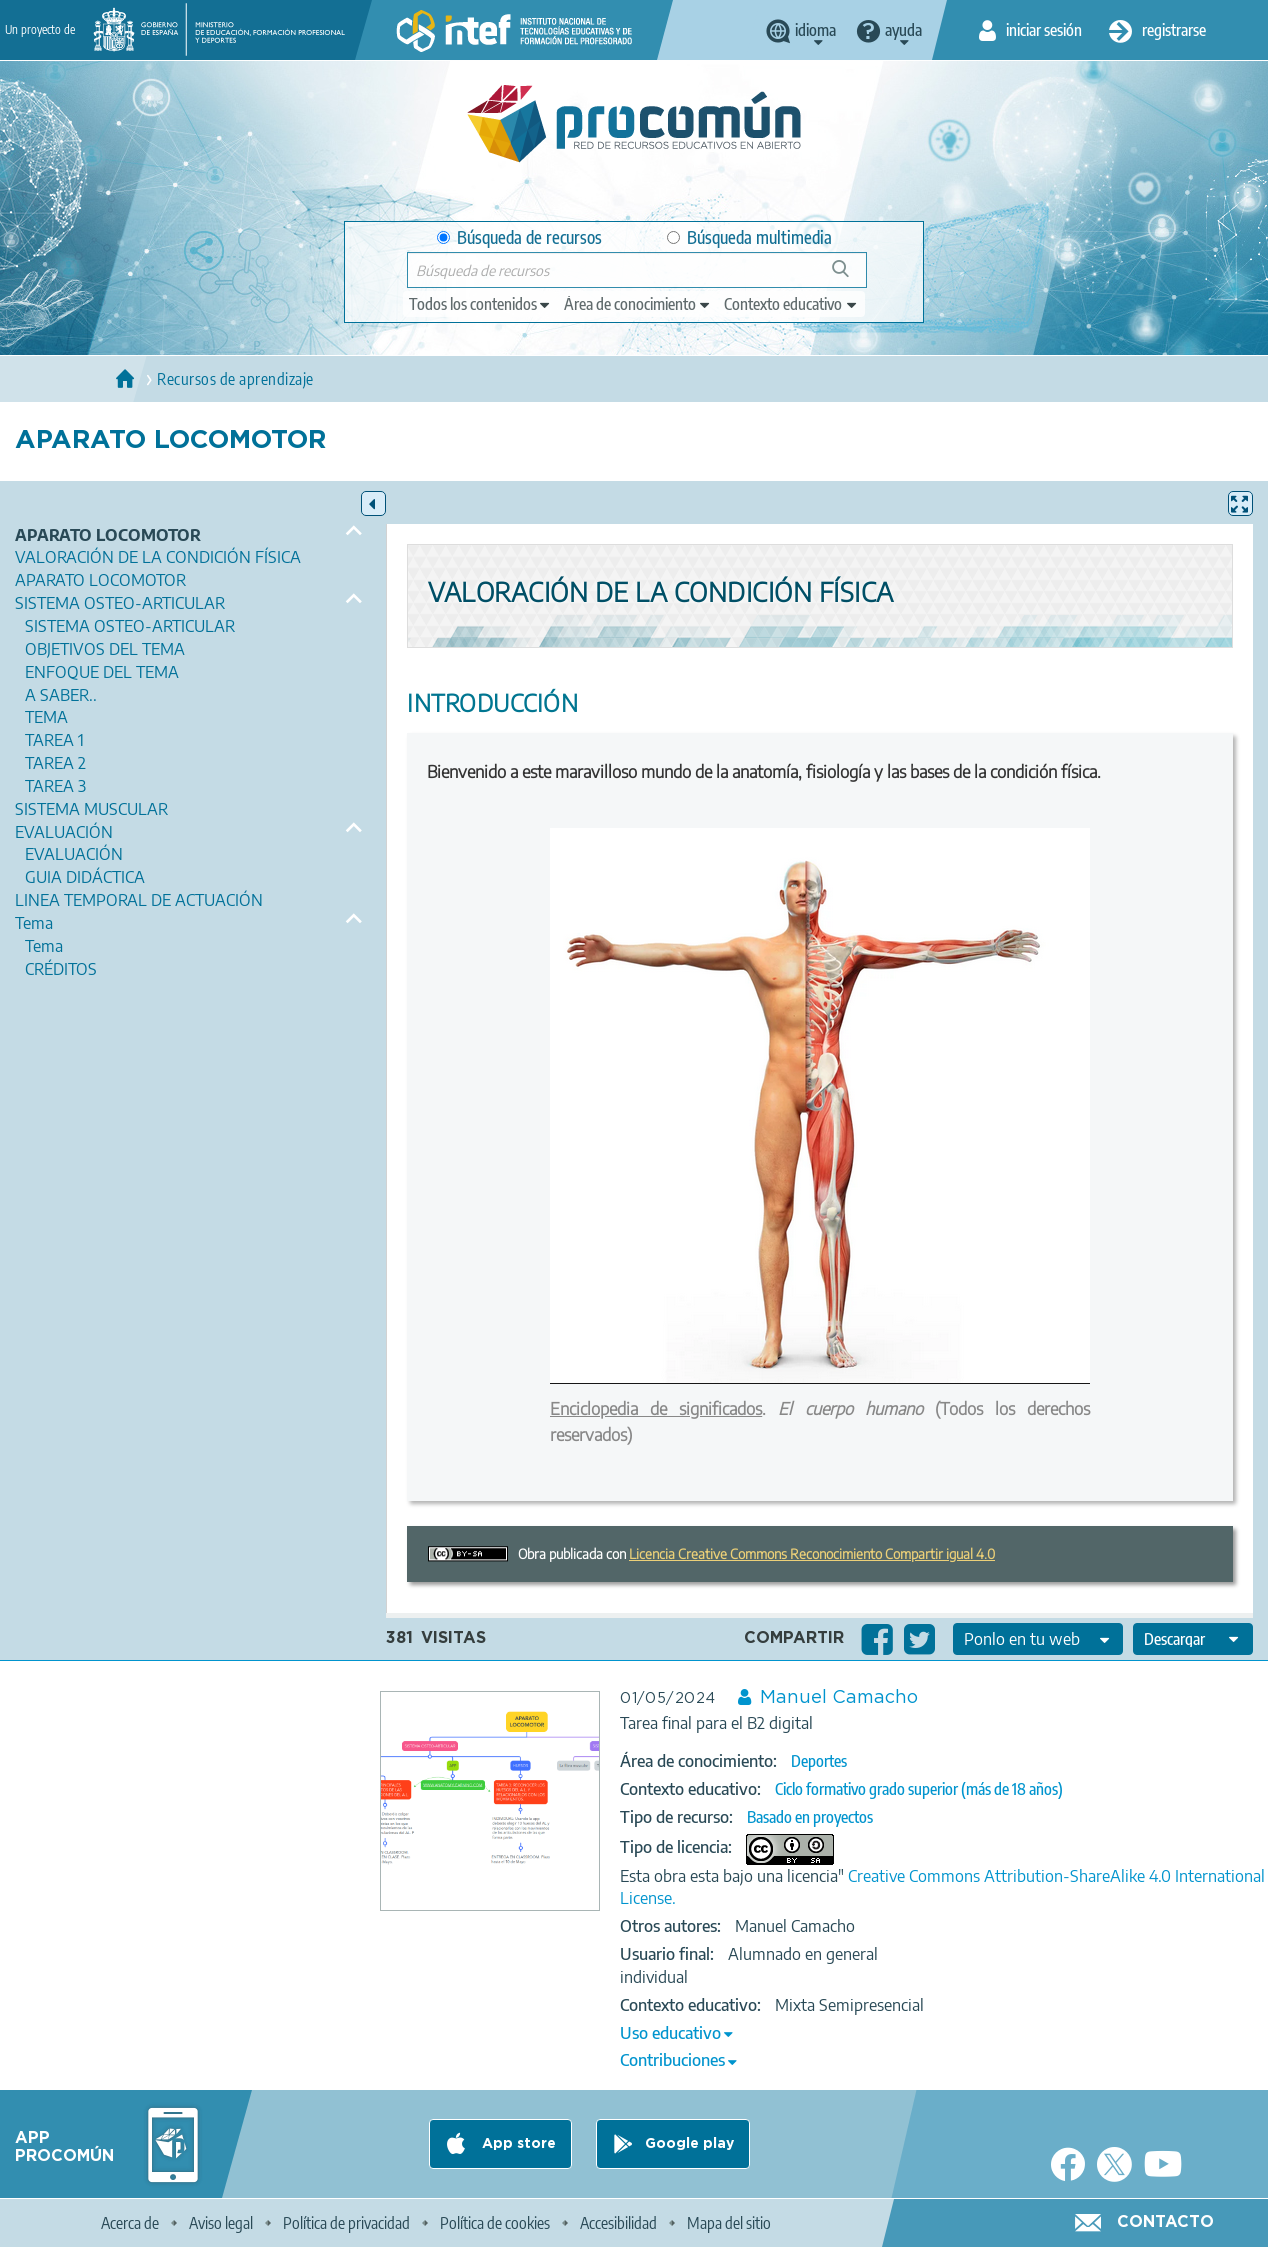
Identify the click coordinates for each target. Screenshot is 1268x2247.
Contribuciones (672, 2060)
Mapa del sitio (729, 2223)
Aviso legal (221, 2223)
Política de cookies (495, 2223)
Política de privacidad (346, 2223)
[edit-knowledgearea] (638, 304)
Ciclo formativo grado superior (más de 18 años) (919, 1789)
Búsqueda (851, 276)
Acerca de (130, 2223)
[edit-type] (480, 304)
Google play (689, 2144)
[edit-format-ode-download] (1193, 1639)
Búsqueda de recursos (519, 237)
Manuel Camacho (839, 1698)
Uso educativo (670, 2033)
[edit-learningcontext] (791, 304)
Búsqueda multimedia (749, 237)
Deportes (819, 1761)
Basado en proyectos (810, 1817)
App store (517, 2144)
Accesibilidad (618, 2223)
